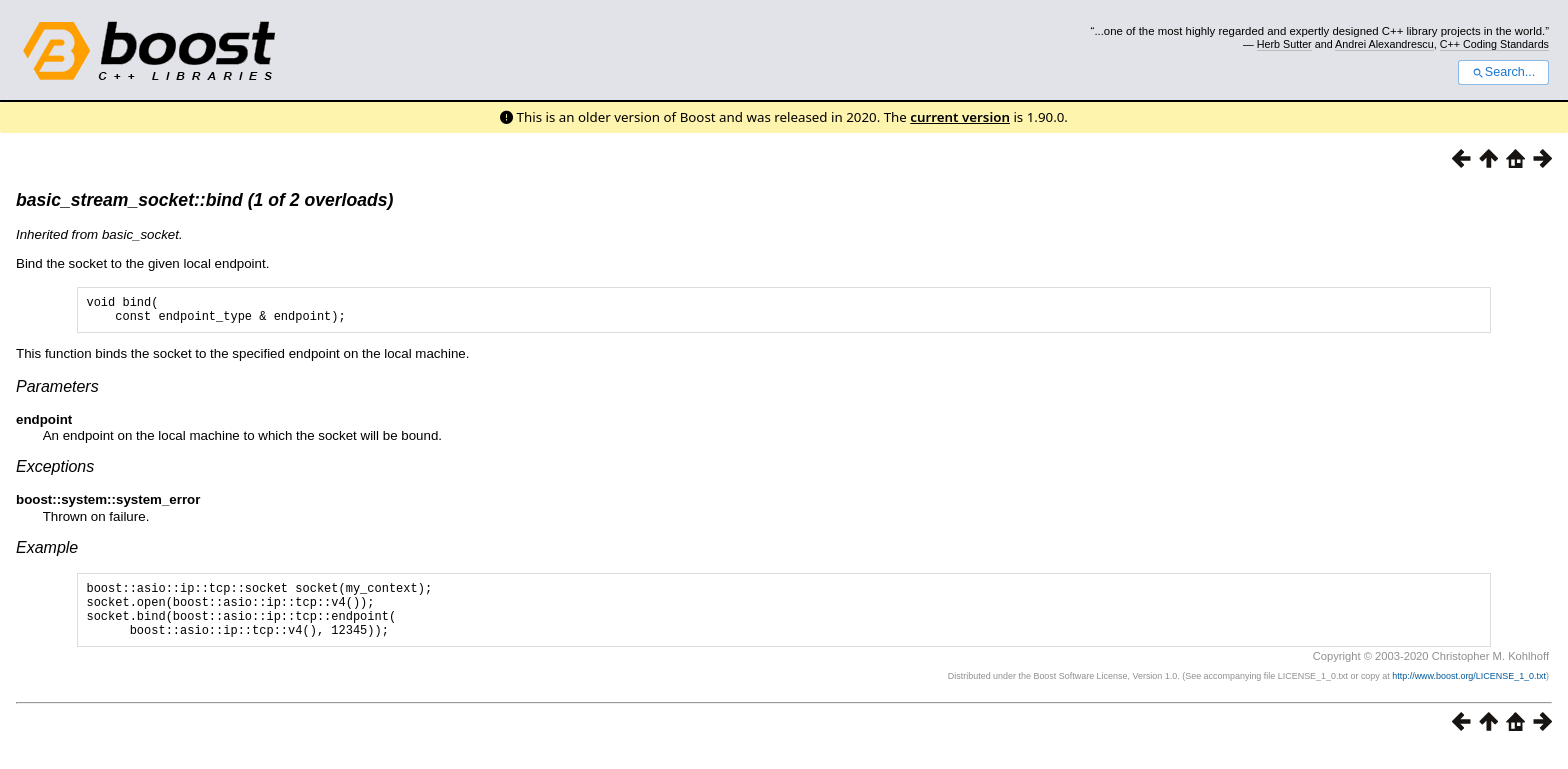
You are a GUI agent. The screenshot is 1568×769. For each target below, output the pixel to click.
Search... (1503, 72)
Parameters (57, 392)
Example (47, 553)
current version (960, 117)
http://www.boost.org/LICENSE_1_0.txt (1469, 694)
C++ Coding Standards (1494, 44)
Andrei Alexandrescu (1384, 44)
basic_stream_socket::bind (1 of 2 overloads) (204, 200)
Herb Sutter (1284, 44)
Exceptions (55, 472)
